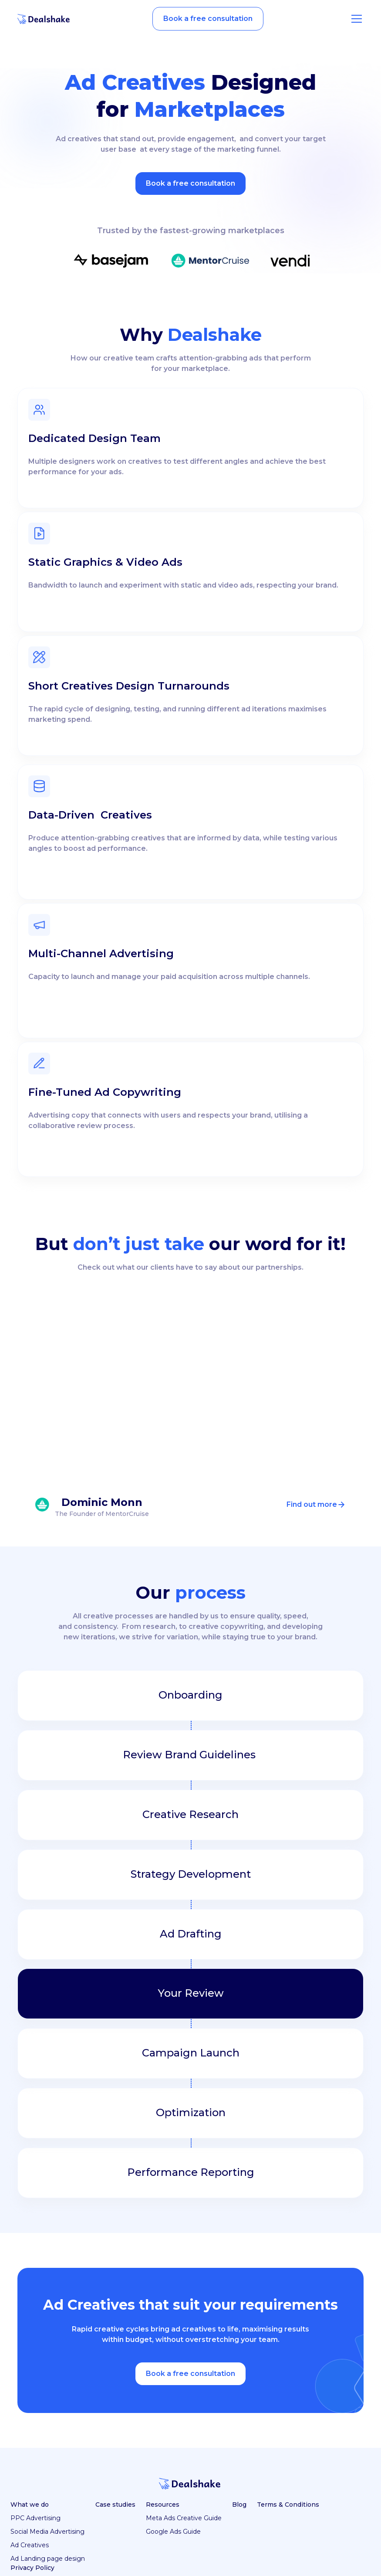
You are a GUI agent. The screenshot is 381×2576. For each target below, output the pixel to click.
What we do (29, 2504)
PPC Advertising (35, 2518)
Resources (162, 2504)
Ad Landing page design (47, 2558)
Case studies (115, 2504)
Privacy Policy (32, 2568)
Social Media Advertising (47, 2531)
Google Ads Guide (173, 2531)
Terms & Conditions (288, 2504)
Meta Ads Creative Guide (184, 2518)
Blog (239, 2504)
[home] (43, 18)
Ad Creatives (29, 2545)
